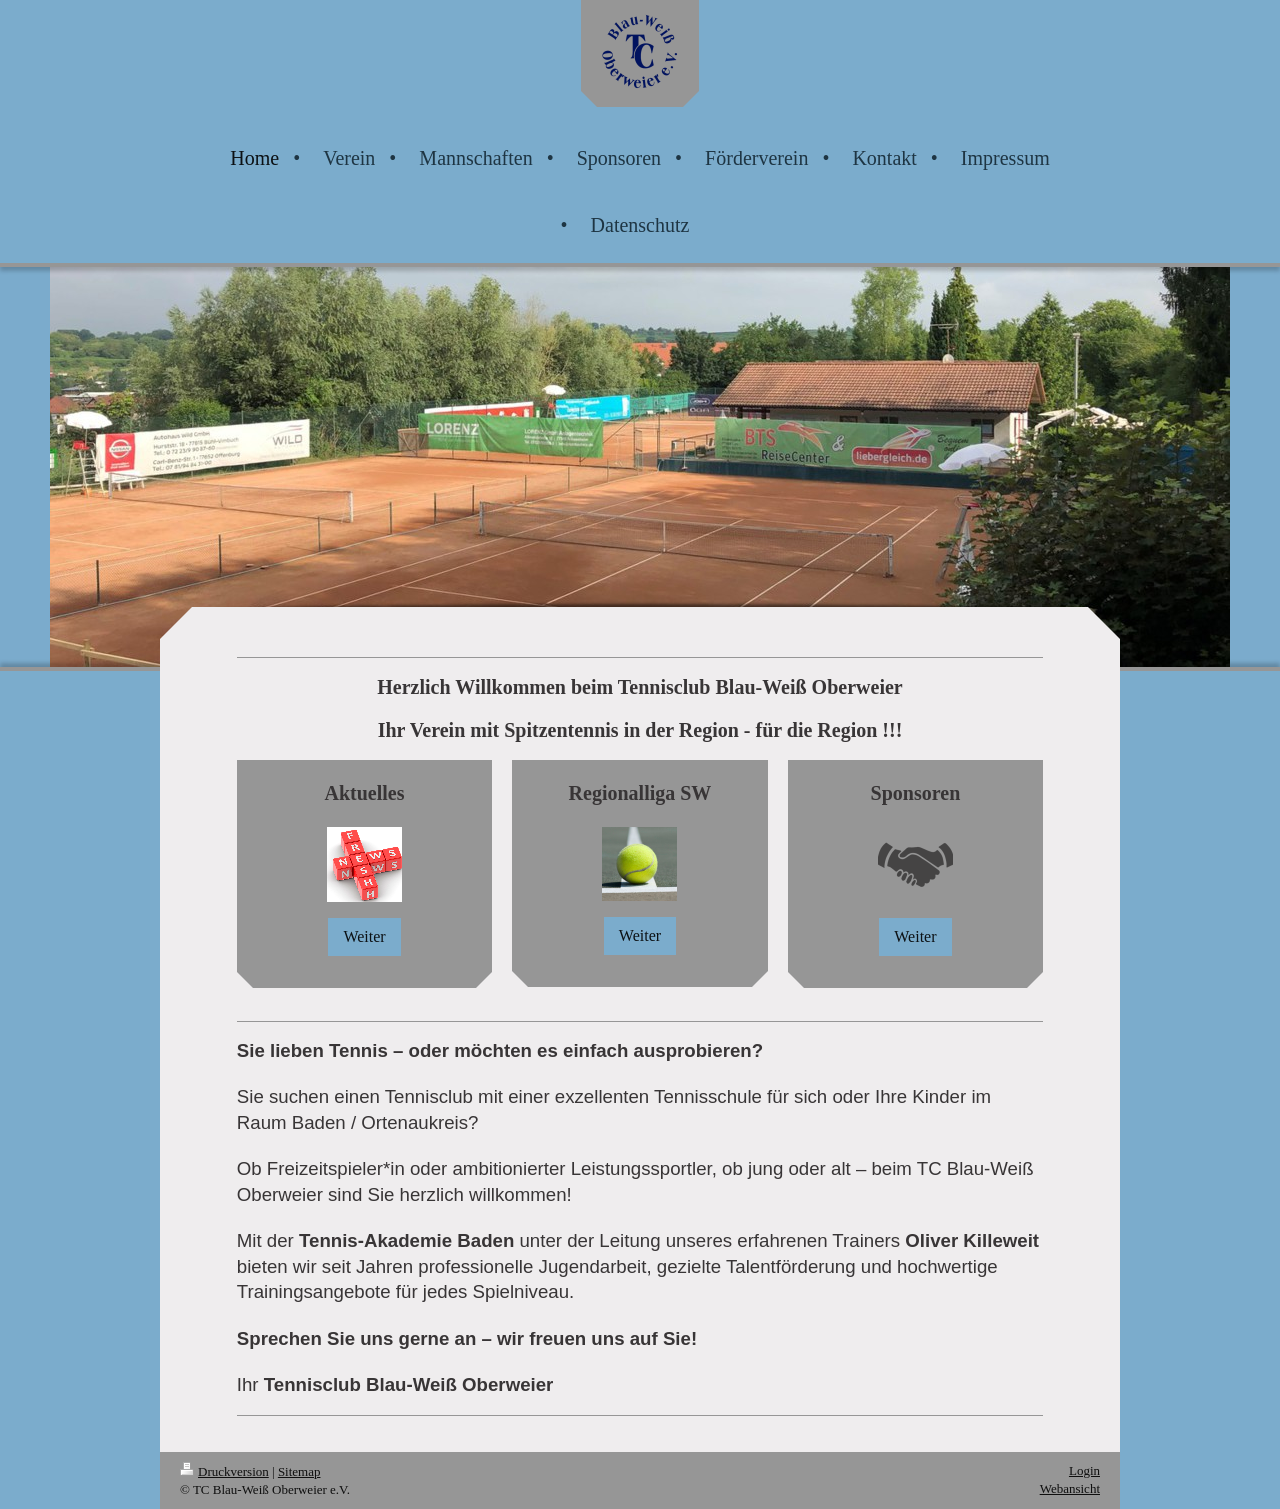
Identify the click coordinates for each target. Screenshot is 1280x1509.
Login (1084, 1470)
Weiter (364, 936)
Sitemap (299, 1471)
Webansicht (1070, 1488)
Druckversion (224, 1471)
